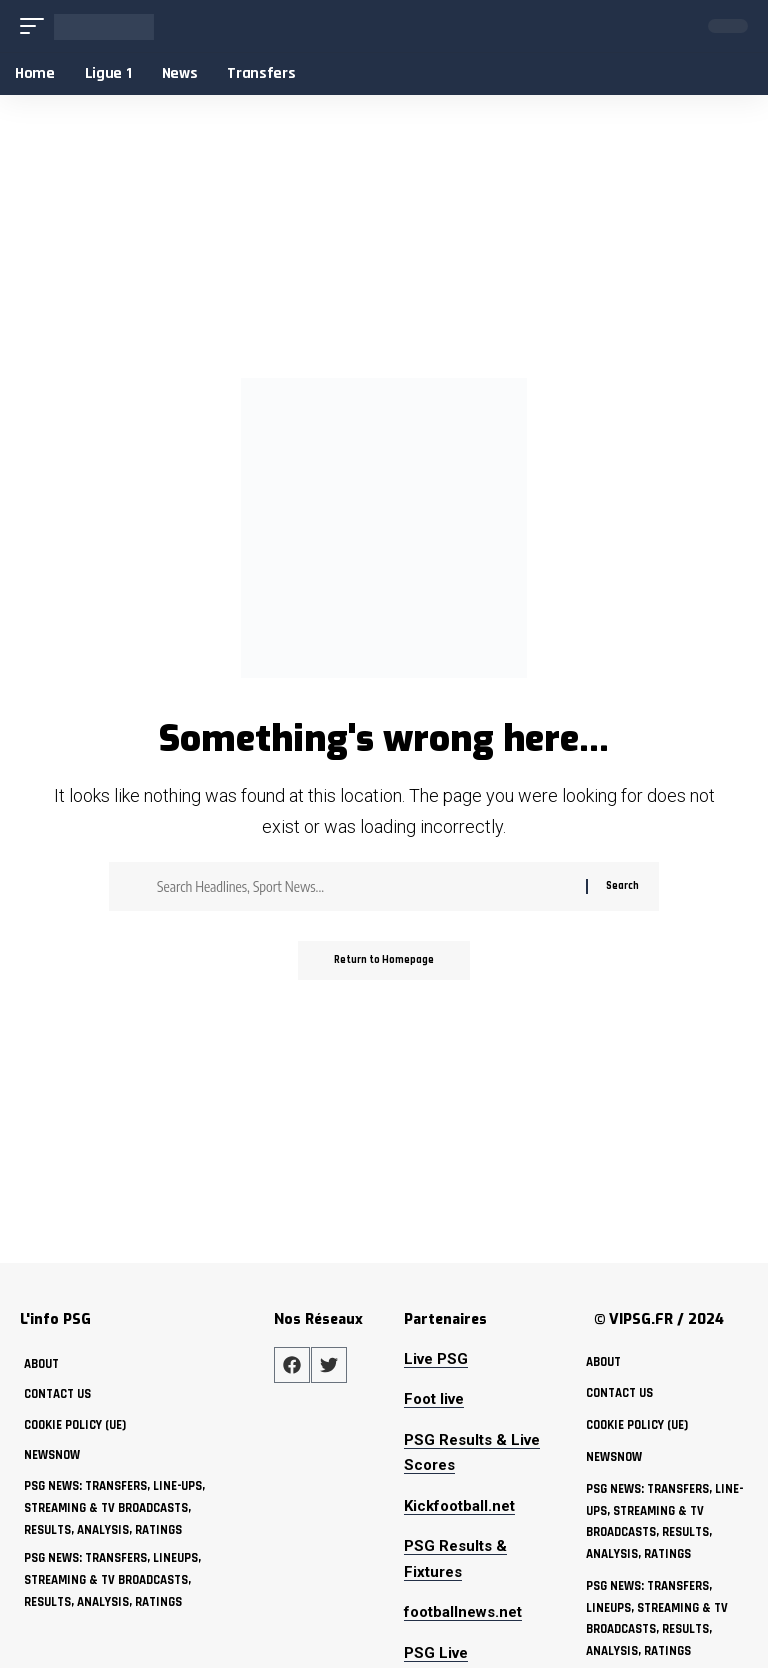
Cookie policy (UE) (77, 1425)
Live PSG (436, 1359)
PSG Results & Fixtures (455, 1559)
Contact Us (57, 1394)
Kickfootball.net (459, 1506)
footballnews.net (463, 1612)
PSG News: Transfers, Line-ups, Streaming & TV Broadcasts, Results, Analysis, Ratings (117, 1508)
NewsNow (52, 1455)
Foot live (434, 1399)
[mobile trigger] (37, 26)
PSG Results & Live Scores (472, 1453)
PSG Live (436, 1653)
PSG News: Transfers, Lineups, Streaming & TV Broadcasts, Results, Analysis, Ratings (114, 1580)
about (41, 1364)
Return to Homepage (384, 961)
